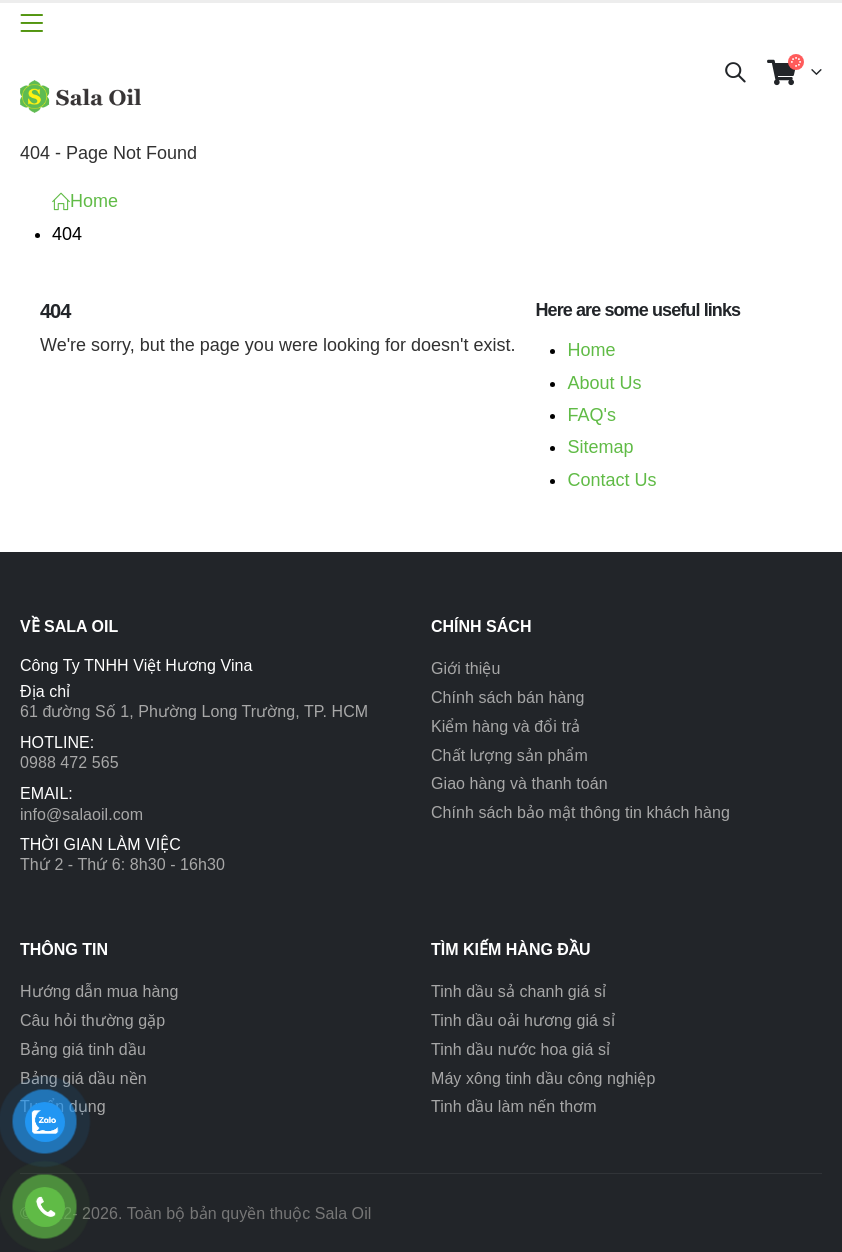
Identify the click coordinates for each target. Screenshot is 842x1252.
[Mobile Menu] (31, 23)
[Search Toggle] (735, 72)
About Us (604, 383)
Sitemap (600, 447)
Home (591, 350)
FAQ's (591, 415)
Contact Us (611, 480)
